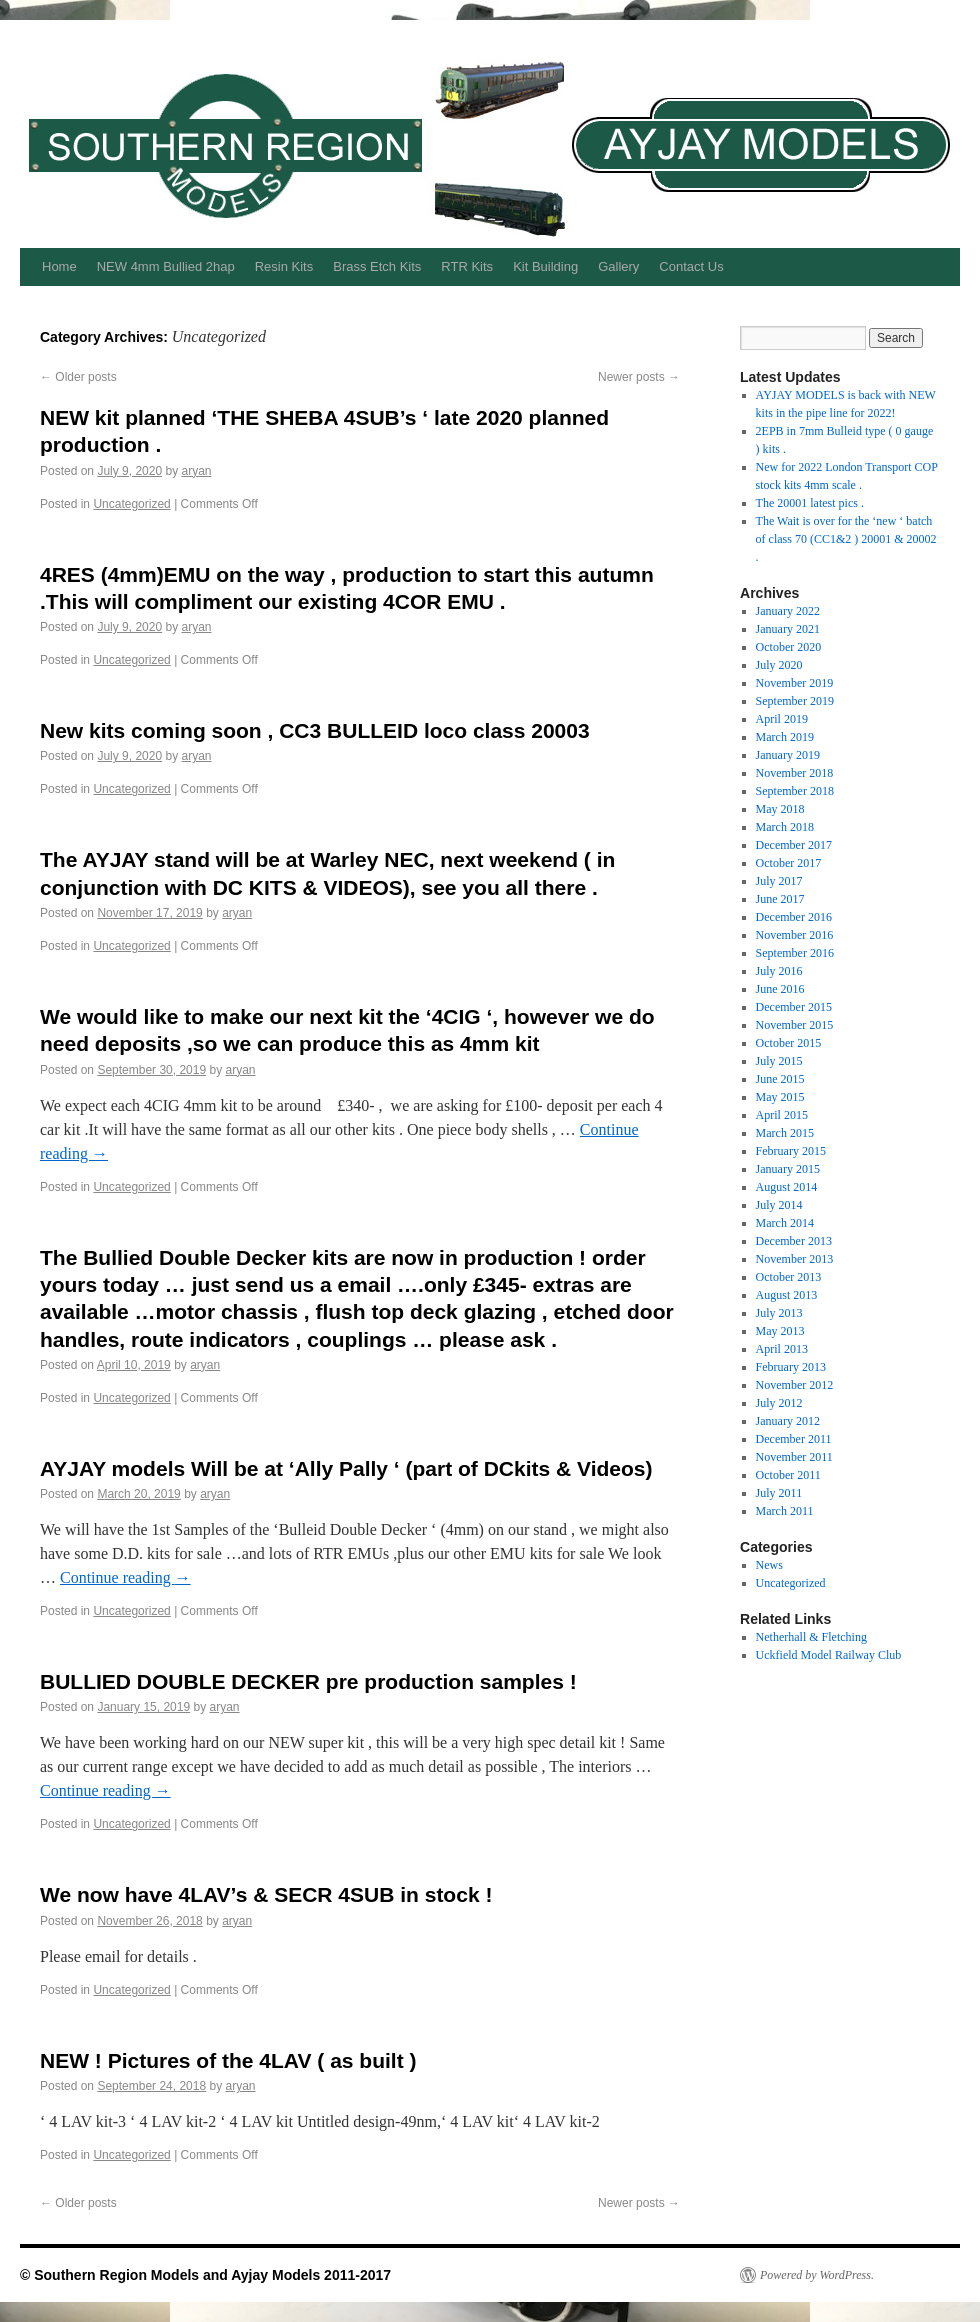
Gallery (618, 266)
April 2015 (782, 1115)
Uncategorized (131, 504)
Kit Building (545, 266)
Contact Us (691, 266)
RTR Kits (467, 266)
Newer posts (639, 377)
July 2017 (779, 881)
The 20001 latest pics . (810, 503)
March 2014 (785, 1223)
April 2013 (782, 1349)
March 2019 (785, 737)
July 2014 (779, 1205)
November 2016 (795, 935)
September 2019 (795, 701)
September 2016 (795, 953)
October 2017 (789, 863)
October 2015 (789, 1043)
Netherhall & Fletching (811, 1637)
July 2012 (779, 1403)
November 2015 (795, 1025)
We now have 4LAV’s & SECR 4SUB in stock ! (266, 1894)
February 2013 (791, 1367)
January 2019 (788, 755)
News (769, 1565)
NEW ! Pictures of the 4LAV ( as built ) (228, 2060)
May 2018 (780, 809)
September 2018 (795, 791)
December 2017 (794, 845)
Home (59, 266)
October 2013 (789, 1277)
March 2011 (785, 1511)
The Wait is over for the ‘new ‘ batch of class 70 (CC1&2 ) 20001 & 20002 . (846, 539)
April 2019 (782, 719)
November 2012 (795, 1385)
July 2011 (779, 1493)
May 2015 (780, 1097)
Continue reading (125, 1577)
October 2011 (788, 1475)
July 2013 (779, 1313)
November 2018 (795, 773)
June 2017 (780, 899)
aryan (196, 471)
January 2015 (788, 1169)
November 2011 (794, 1457)
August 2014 (787, 1187)
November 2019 (795, 683)
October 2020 (789, 647)
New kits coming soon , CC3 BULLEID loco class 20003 (315, 730)
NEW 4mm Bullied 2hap (166, 266)
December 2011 (794, 1439)
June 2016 (780, 989)
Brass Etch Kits (377, 266)
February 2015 (791, 1151)
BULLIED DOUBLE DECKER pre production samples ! (308, 1681)
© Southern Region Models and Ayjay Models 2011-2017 (205, 2275)
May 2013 (780, 1331)
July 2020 (779, 665)
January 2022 (788, 611)
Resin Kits (284, 266)
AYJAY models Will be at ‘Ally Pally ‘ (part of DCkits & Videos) (346, 1468)
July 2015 (779, 1061)
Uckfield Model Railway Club (829, 1655)
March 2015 (785, 1133)
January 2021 (788, 629)
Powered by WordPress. (817, 2275)
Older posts (78, 377)
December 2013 (794, 1241)
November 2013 (795, 1259)
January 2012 (788, 1421)
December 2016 (794, 917)
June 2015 (780, 1079)
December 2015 (794, 1007)
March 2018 (785, 827)
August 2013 (787, 1295)
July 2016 (779, 971)
